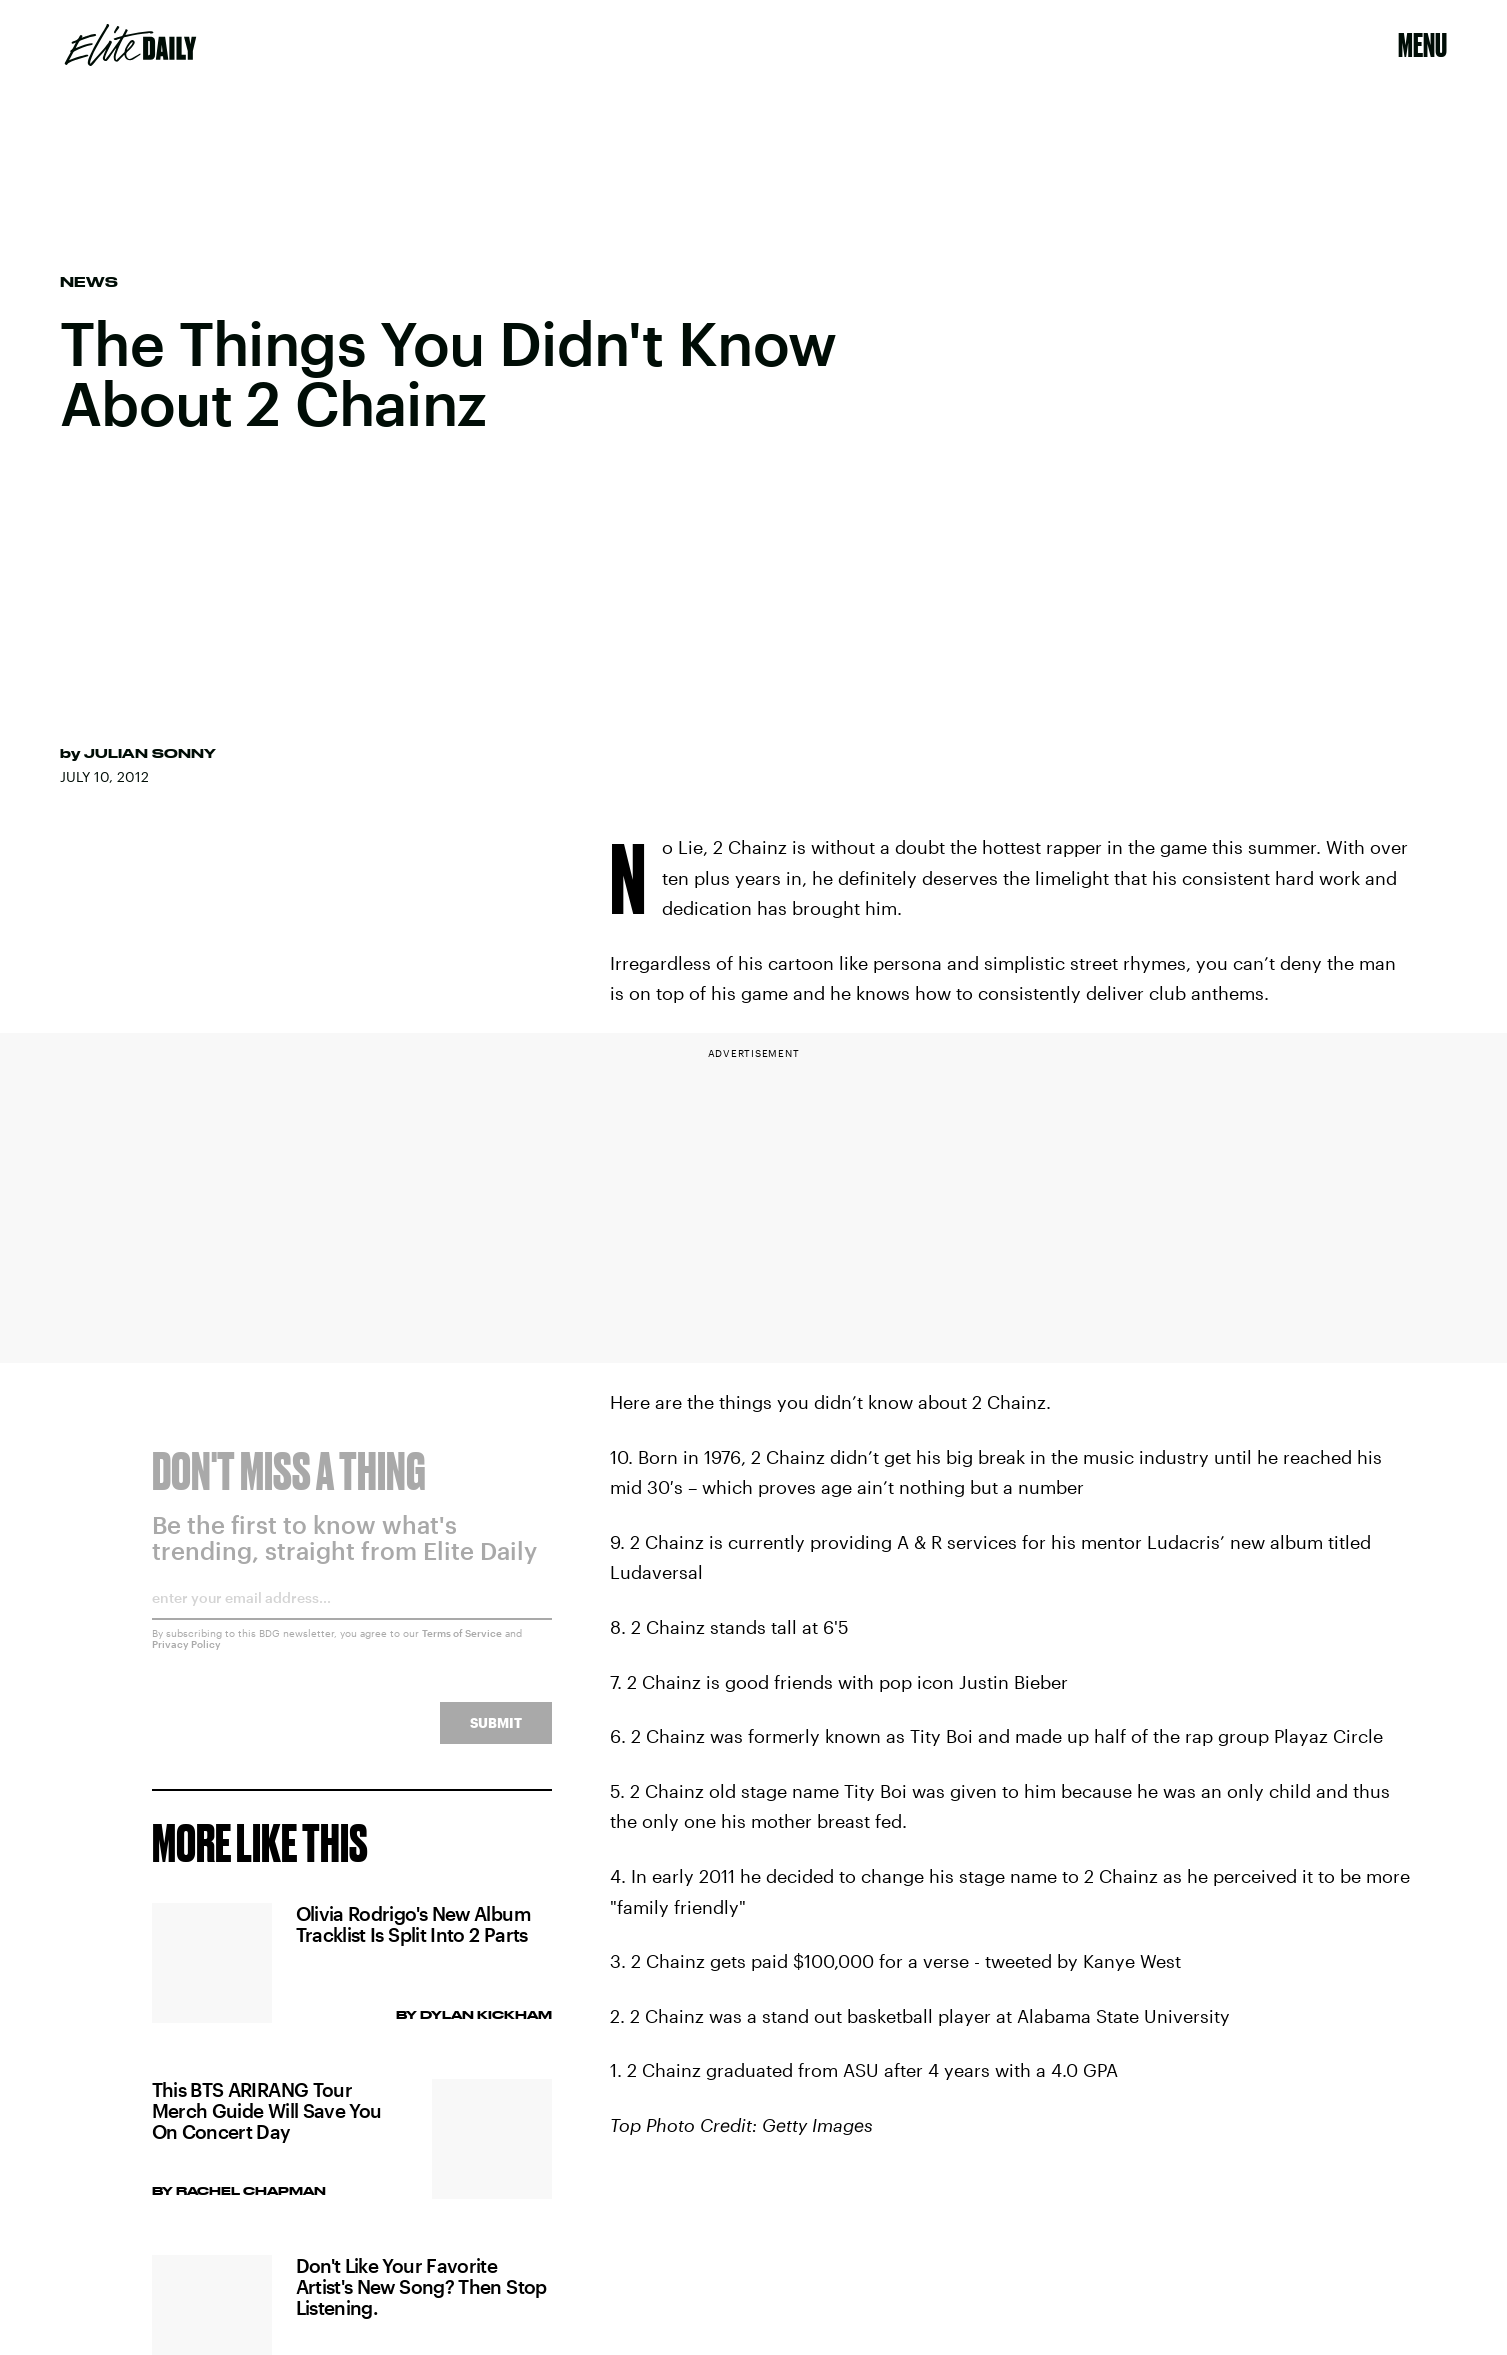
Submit (496, 1735)
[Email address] (352, 1617)
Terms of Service (462, 1646)
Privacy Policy (186, 1657)
